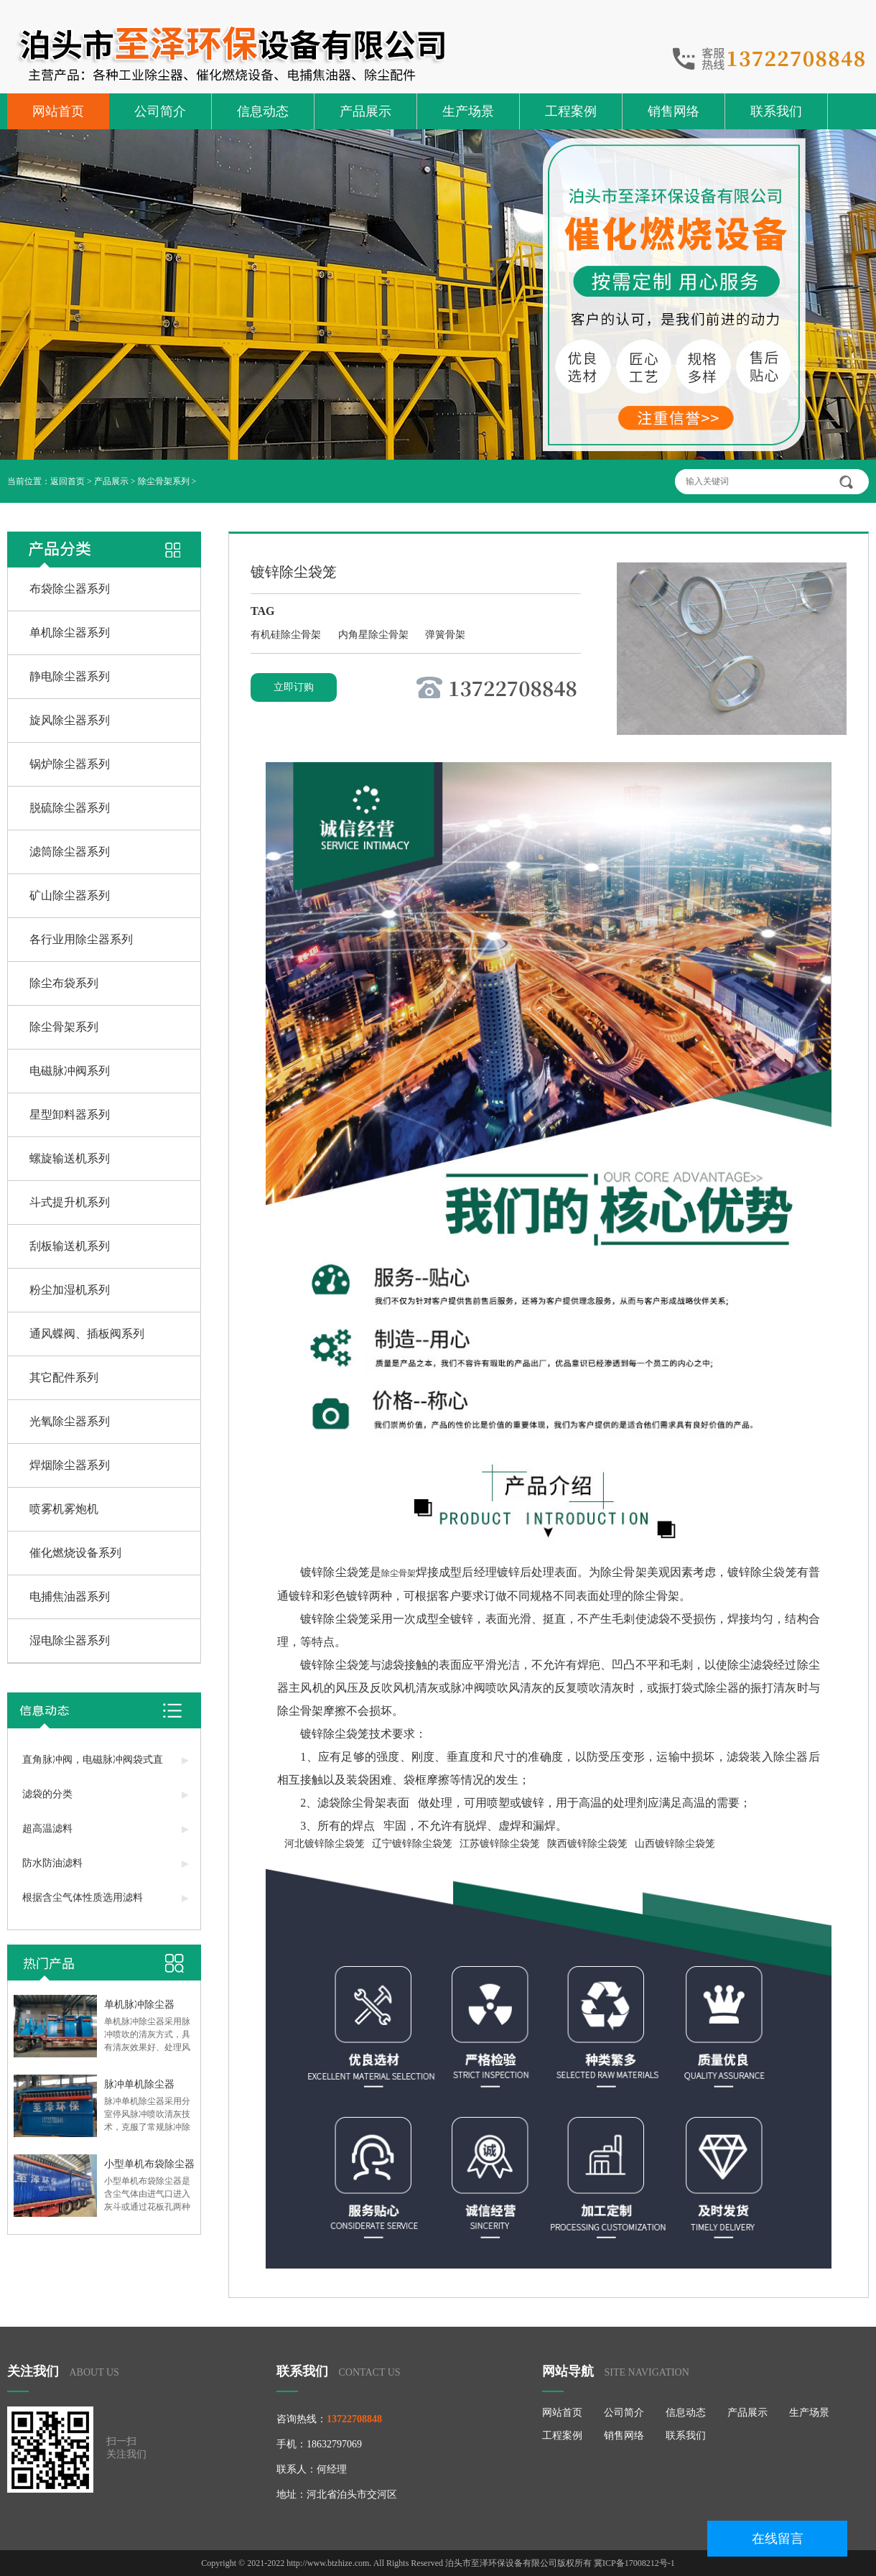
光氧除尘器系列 (69, 1421)
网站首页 (58, 111)
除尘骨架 (398, 1573)
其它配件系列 (63, 1377)
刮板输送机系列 (69, 1246)
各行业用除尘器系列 (81, 939)
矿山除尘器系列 (69, 895)
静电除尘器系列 (69, 676)
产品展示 (365, 111)
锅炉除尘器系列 (69, 764)
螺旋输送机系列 (69, 1158)
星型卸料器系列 (69, 1114)
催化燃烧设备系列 (75, 1553)
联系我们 (776, 111)
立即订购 (294, 687)
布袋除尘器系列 (69, 589)
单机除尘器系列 (69, 632)
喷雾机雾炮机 (63, 1509)
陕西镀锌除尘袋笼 (587, 1843)
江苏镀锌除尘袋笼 (500, 1843)
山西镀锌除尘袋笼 (675, 1843)
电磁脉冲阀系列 (69, 1071)
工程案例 (571, 111)
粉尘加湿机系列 (69, 1290)
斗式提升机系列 (69, 1202)
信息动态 (263, 111)
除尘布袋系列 (63, 983)
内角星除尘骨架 (374, 634)
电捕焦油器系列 (69, 1596)
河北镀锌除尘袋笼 (324, 1843)
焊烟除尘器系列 (69, 1465)
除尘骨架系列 (164, 481)
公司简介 (160, 111)
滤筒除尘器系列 (69, 851)
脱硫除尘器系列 (69, 808)
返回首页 (67, 481)
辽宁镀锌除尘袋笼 (412, 1843)
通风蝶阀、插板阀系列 (86, 1334)
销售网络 (673, 111)
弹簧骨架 (445, 634)
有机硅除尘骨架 (287, 634)
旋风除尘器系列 (69, 720)
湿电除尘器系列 (69, 1640)
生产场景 (468, 111)
